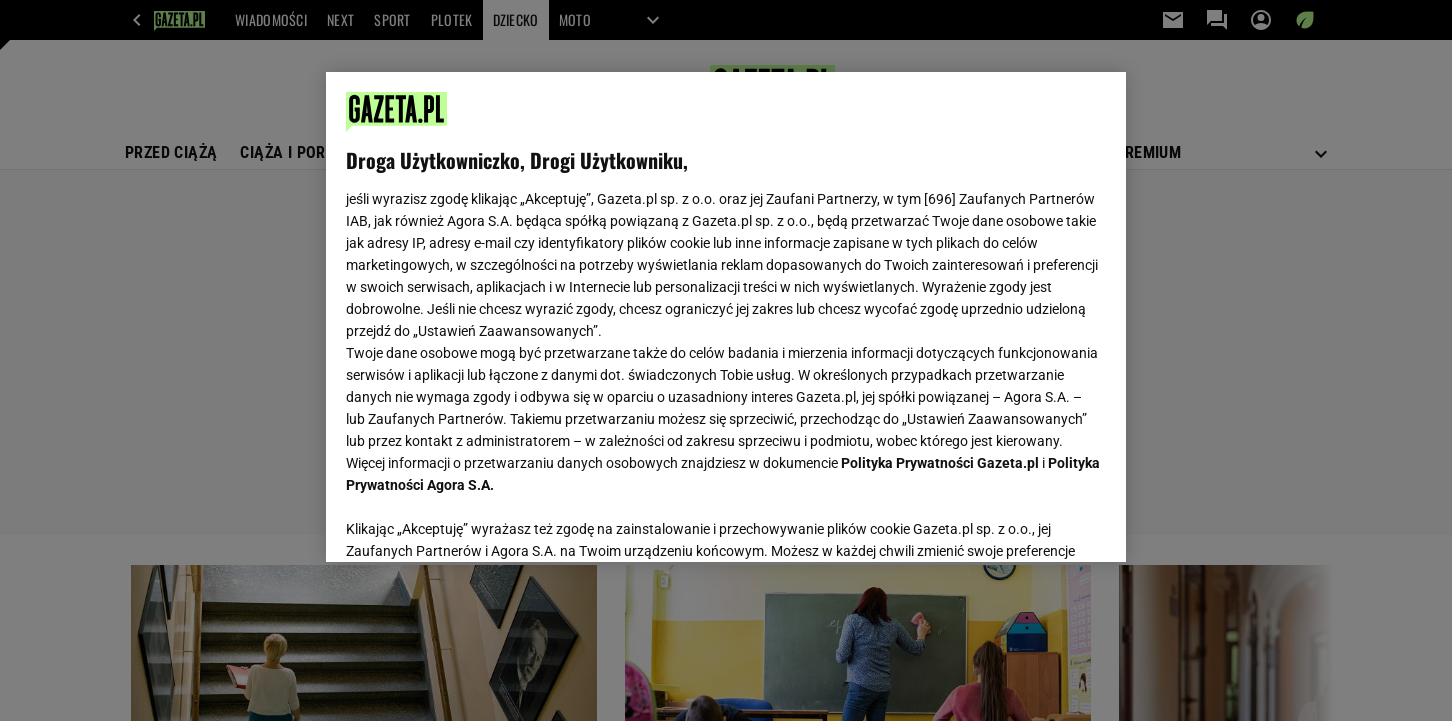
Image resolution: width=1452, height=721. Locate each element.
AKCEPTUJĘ (1038, 523)
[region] (726, 317)
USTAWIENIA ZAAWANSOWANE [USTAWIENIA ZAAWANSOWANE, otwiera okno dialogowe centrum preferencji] (476, 522)
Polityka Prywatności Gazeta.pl (940, 463)
